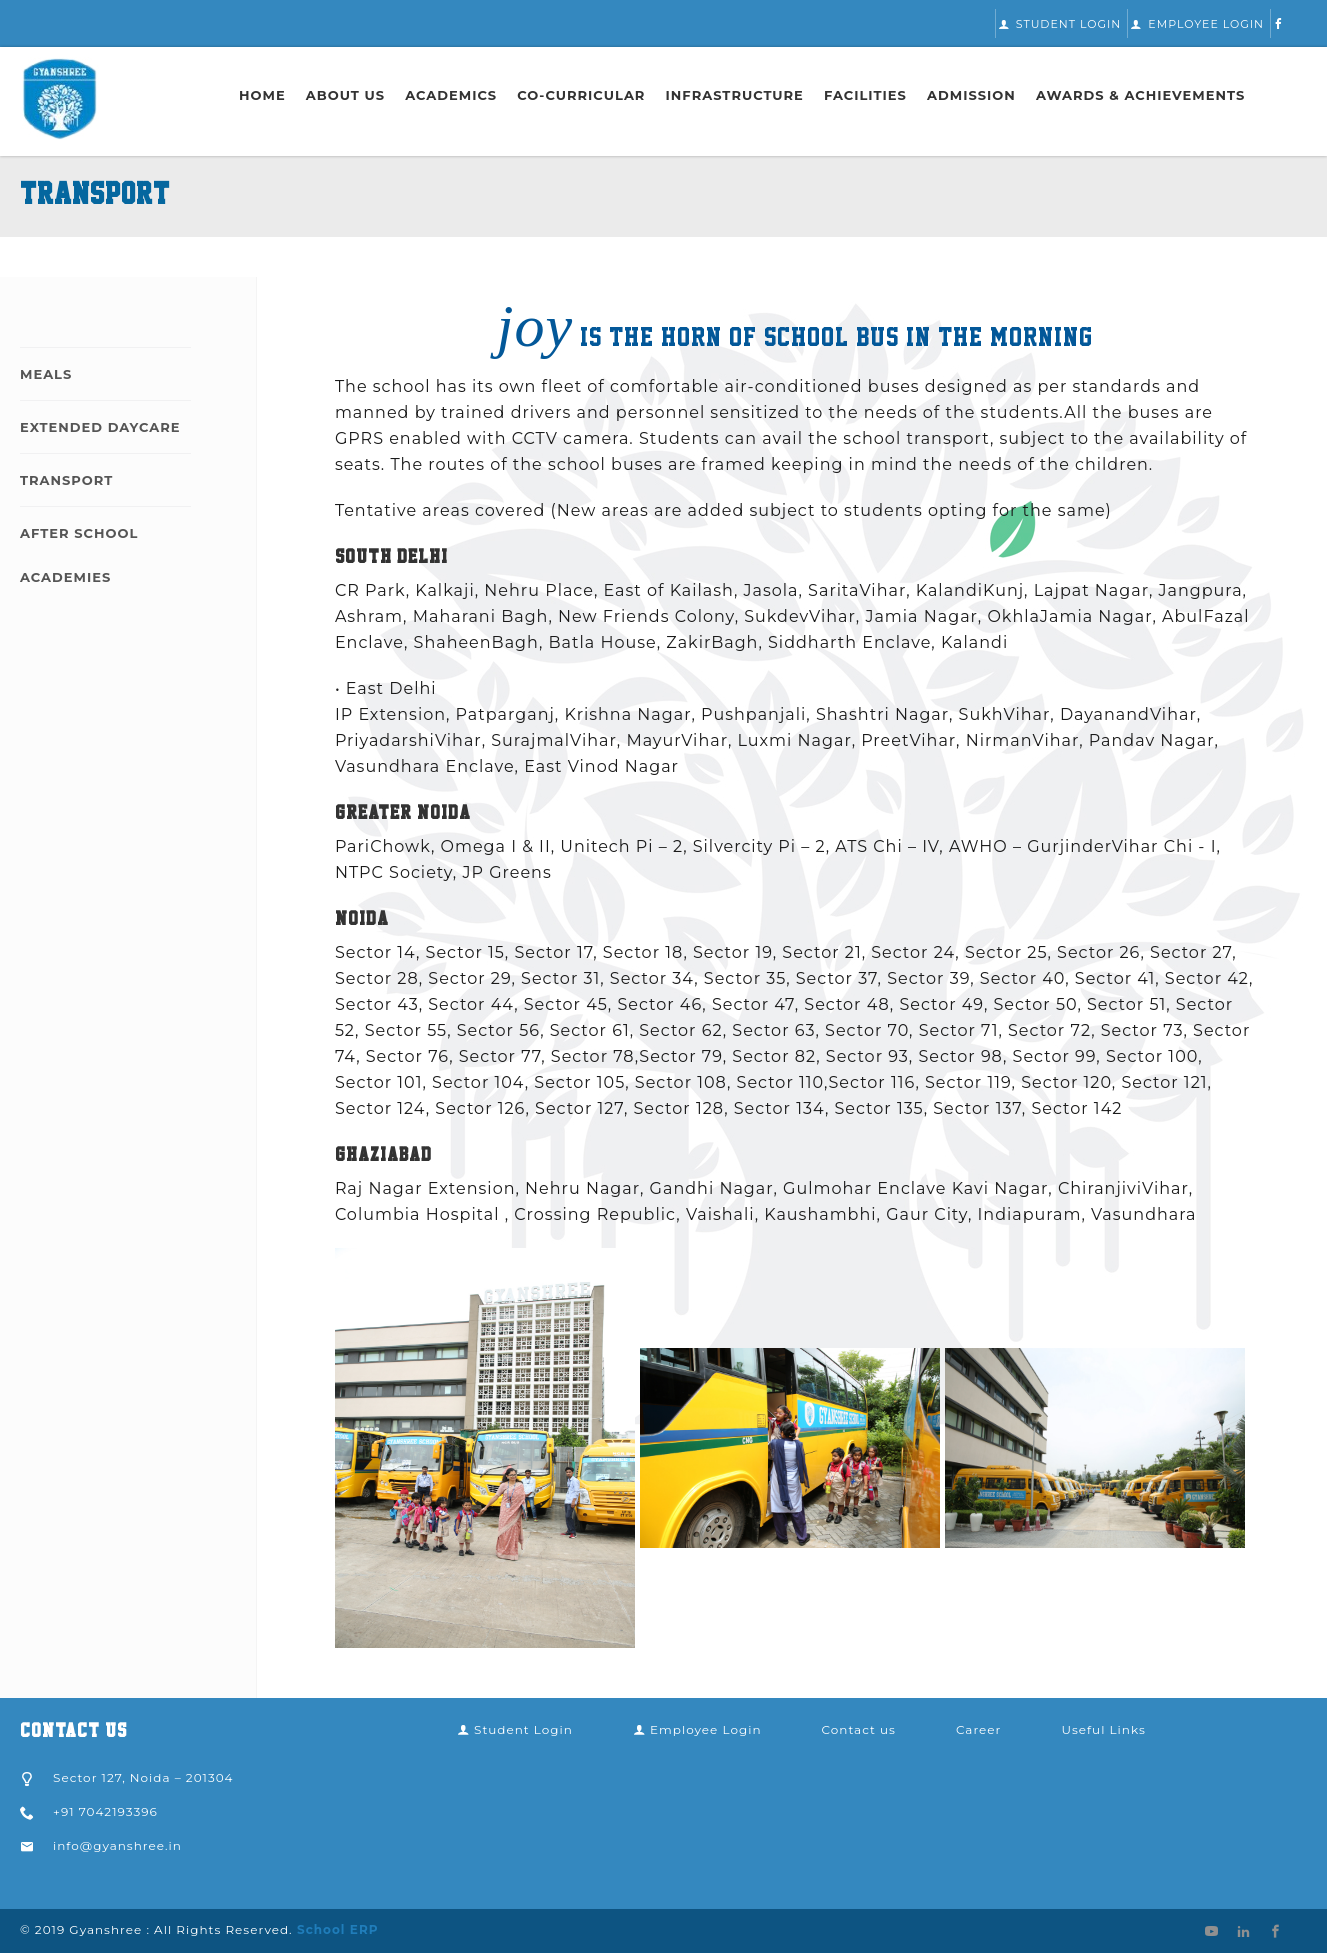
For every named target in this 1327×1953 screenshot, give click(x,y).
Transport (66, 480)
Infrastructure (735, 95)
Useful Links (1103, 1729)
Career (978, 1729)
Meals (46, 374)
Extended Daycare (100, 427)
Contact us (859, 1729)
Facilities (865, 95)
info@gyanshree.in (117, 1845)
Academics (451, 95)
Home (262, 95)
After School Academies (79, 555)
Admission (971, 95)
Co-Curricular (581, 95)
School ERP (336, 1929)
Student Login (1059, 24)
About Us (345, 95)
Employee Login (1197, 24)
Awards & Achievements (1140, 95)
